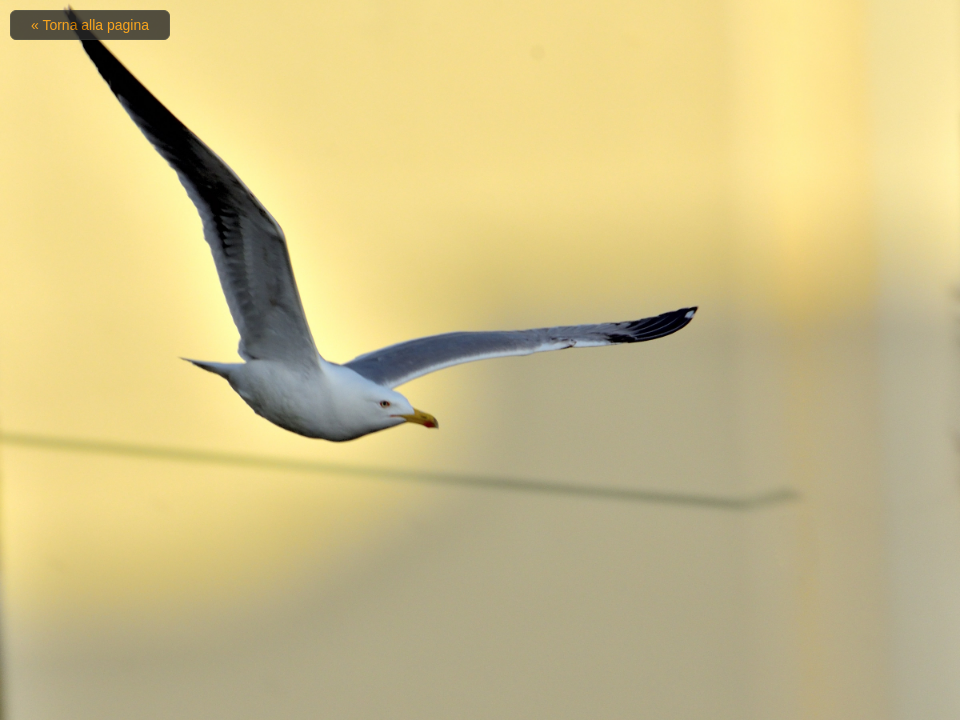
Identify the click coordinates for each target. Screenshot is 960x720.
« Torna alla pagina (90, 25)
